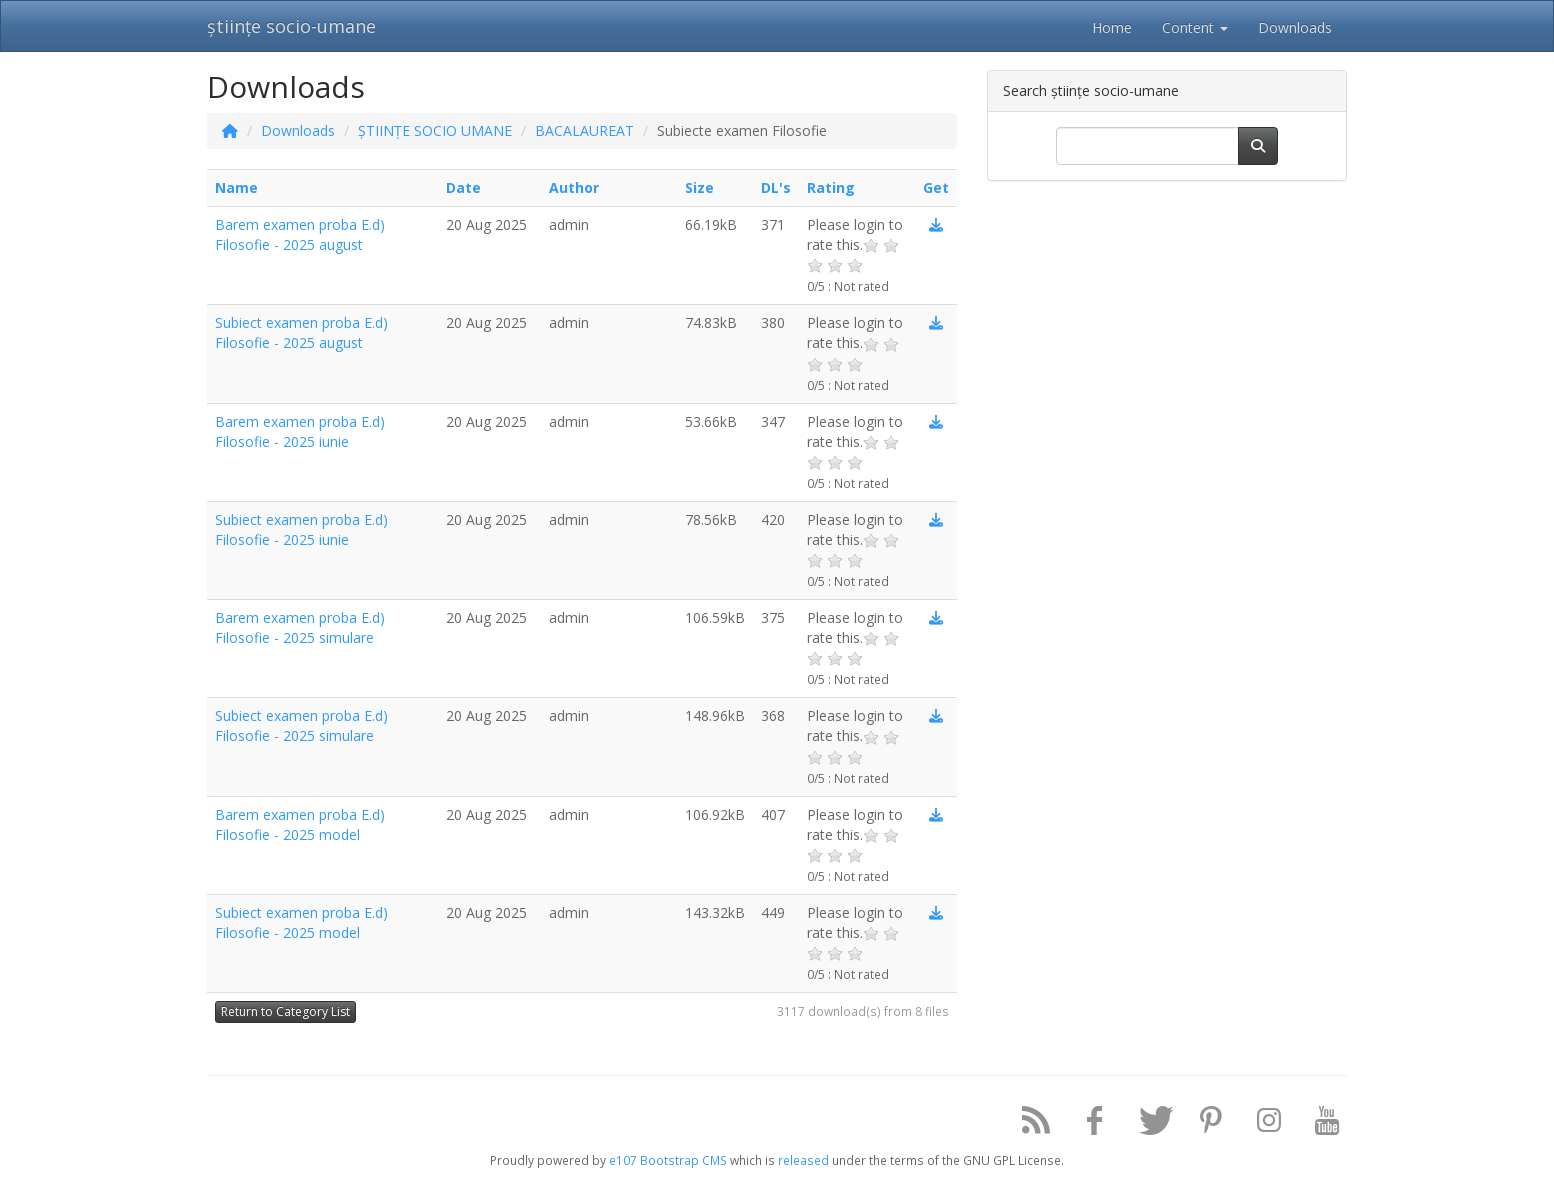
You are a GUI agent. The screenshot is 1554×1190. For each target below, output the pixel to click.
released (803, 1160)
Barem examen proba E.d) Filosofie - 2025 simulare (300, 627)
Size (699, 187)
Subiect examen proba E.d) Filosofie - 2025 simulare (301, 725)
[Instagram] (1262, 1124)
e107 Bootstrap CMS (668, 1160)
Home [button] (1112, 27)
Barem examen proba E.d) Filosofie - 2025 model (300, 824)
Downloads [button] (1295, 27)
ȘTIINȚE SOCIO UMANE (435, 130)
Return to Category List (285, 1011)
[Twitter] (1145, 1124)
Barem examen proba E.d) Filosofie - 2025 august (300, 234)
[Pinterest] (1203, 1124)
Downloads (298, 130)
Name (236, 187)
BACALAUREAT (584, 130)
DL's (776, 187)
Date (463, 187)
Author (574, 187)
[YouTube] (1320, 1124)
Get (936, 187)
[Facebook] (1087, 1124)
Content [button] (1195, 27)
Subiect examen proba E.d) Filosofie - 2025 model (301, 922)
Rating (831, 187)
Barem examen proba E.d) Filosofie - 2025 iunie (300, 431)
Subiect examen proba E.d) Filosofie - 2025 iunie (301, 529)
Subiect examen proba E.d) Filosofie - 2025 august (301, 332)
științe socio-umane (291, 26)
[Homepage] (230, 130)
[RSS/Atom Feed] (1029, 1124)
